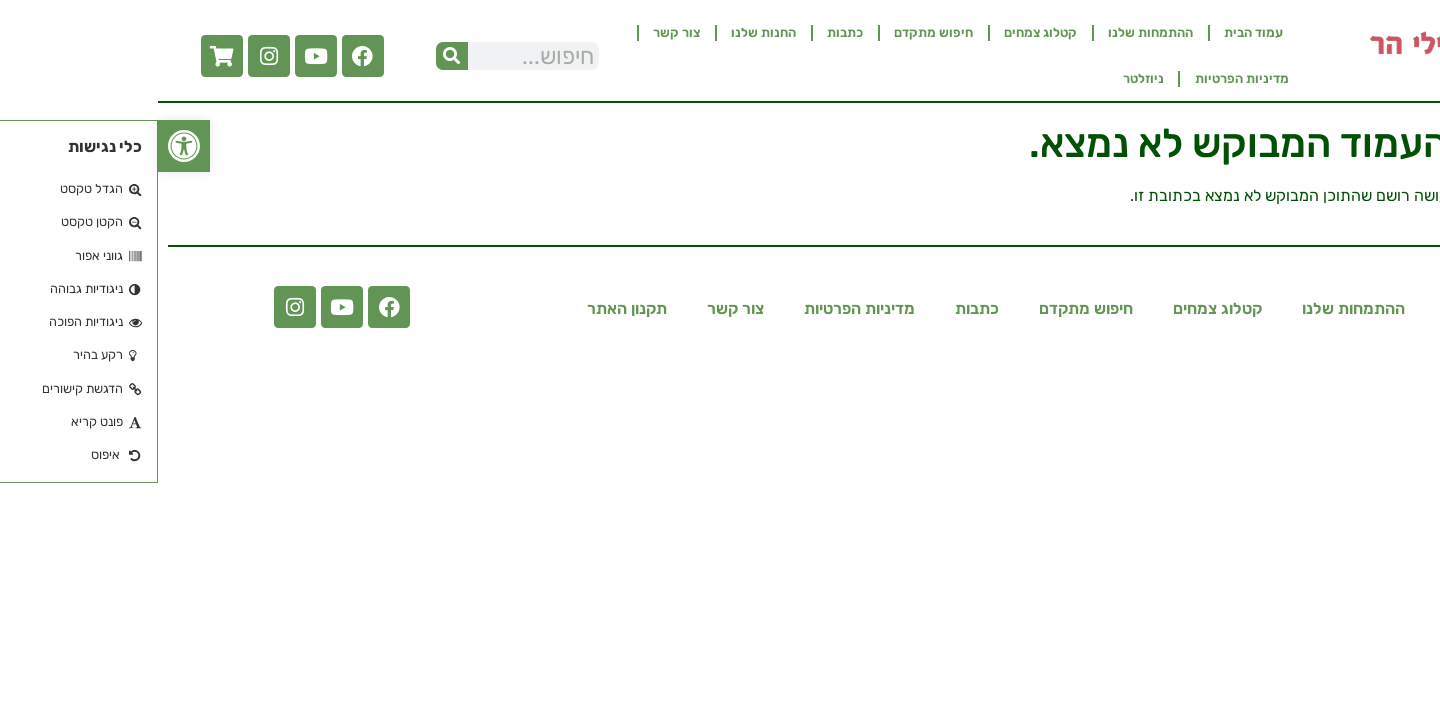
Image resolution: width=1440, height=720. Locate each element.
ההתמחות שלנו (992, 32)
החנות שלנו (605, 32)
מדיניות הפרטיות (1084, 78)
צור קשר (518, 32)
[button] (26, 146)
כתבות (687, 32)
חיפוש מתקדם (775, 32)
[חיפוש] (294, 56)
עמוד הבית (1095, 32)
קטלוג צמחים (882, 32)
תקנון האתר (469, 308)
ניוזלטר (985, 78)
